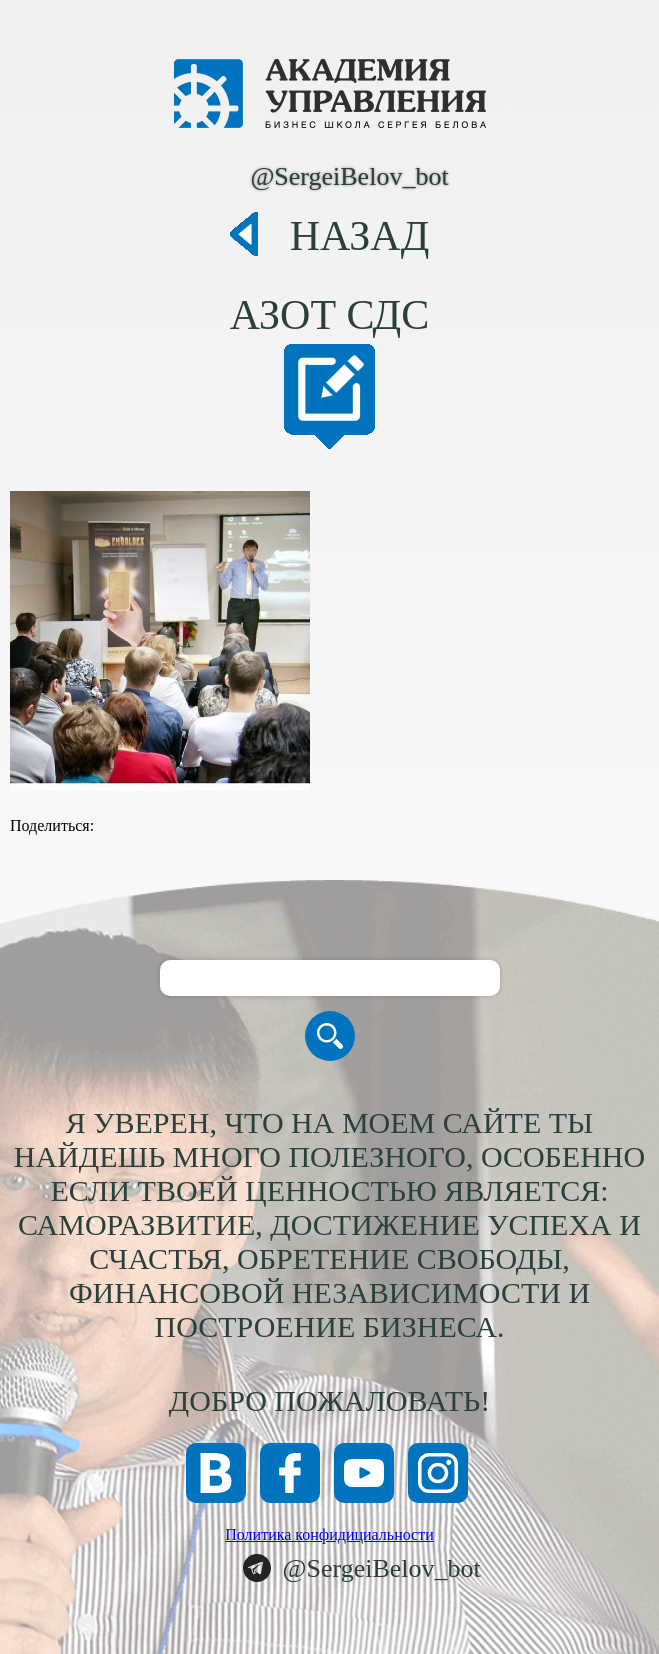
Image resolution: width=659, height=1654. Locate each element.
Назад (360, 236)
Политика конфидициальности (329, 1534)
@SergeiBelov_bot (349, 176)
